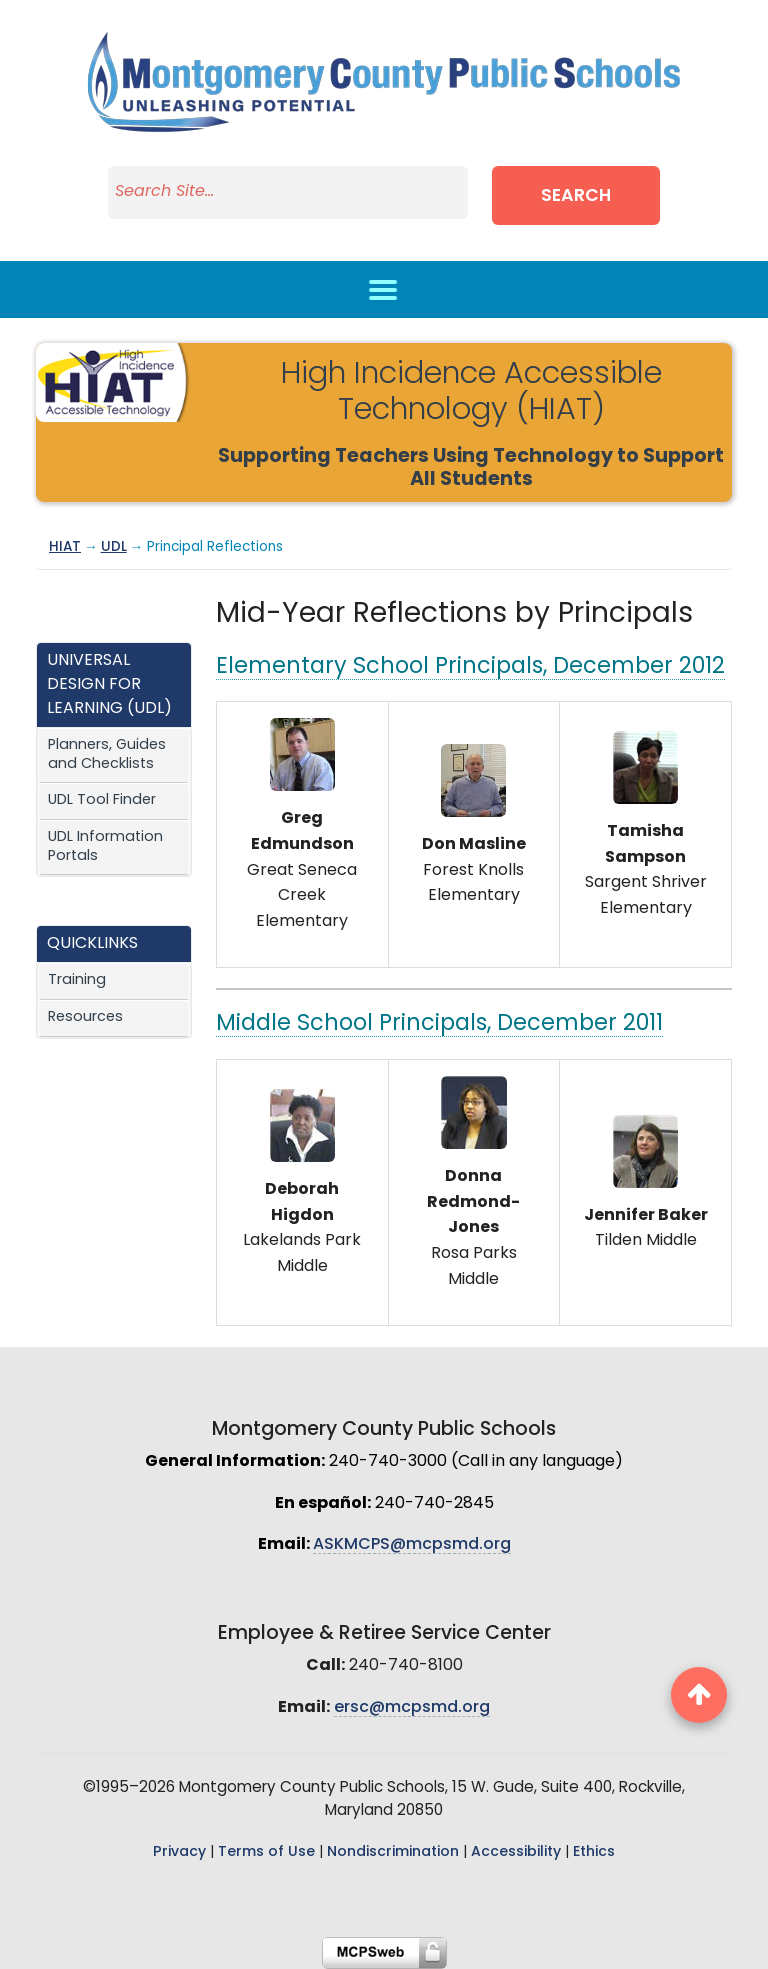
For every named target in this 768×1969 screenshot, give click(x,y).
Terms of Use (266, 1852)
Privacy (179, 1852)
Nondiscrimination (393, 1852)
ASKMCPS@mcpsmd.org (412, 1545)
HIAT (65, 547)
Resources (85, 1017)
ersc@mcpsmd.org (412, 1708)
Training (77, 980)
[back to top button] (699, 1695)
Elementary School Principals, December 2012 (470, 667)
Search (576, 196)
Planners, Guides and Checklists (107, 755)
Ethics (594, 1852)
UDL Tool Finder (102, 800)
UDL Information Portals (105, 847)
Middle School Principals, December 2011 (439, 1024)
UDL (114, 547)
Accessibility (516, 1852)
